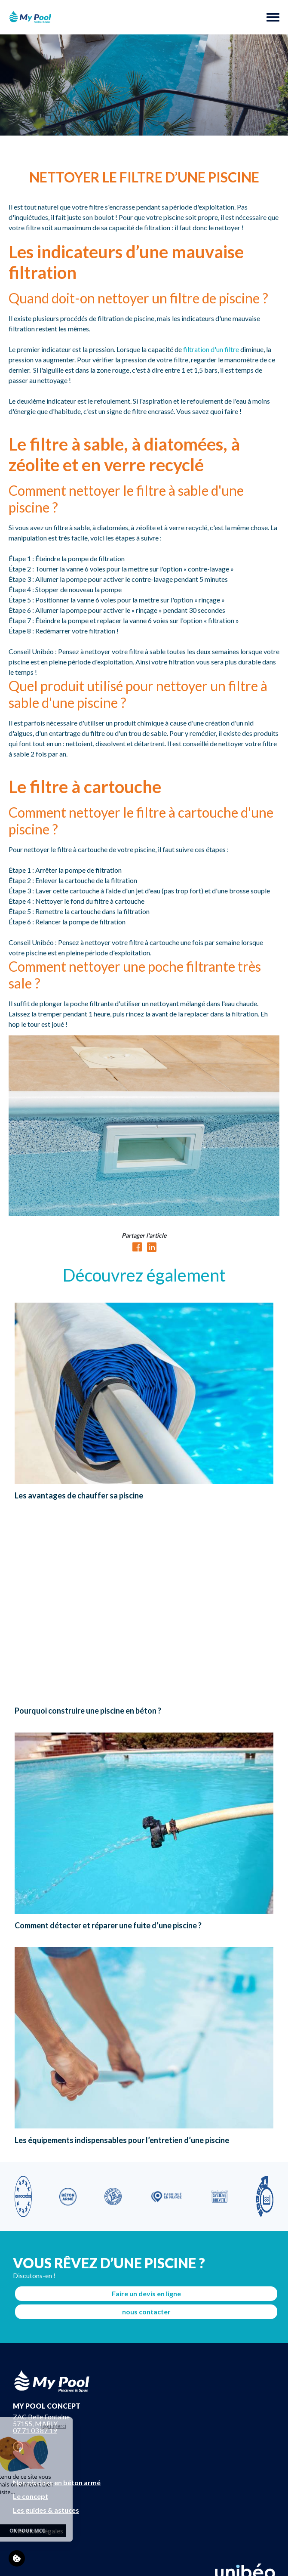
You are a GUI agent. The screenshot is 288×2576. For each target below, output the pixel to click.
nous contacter (146, 2311)
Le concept (30, 2496)
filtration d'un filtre (211, 349)
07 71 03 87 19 (35, 2430)
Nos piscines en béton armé (57, 2482)
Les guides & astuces (46, 2510)
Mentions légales (38, 2531)
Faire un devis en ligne (146, 2293)
